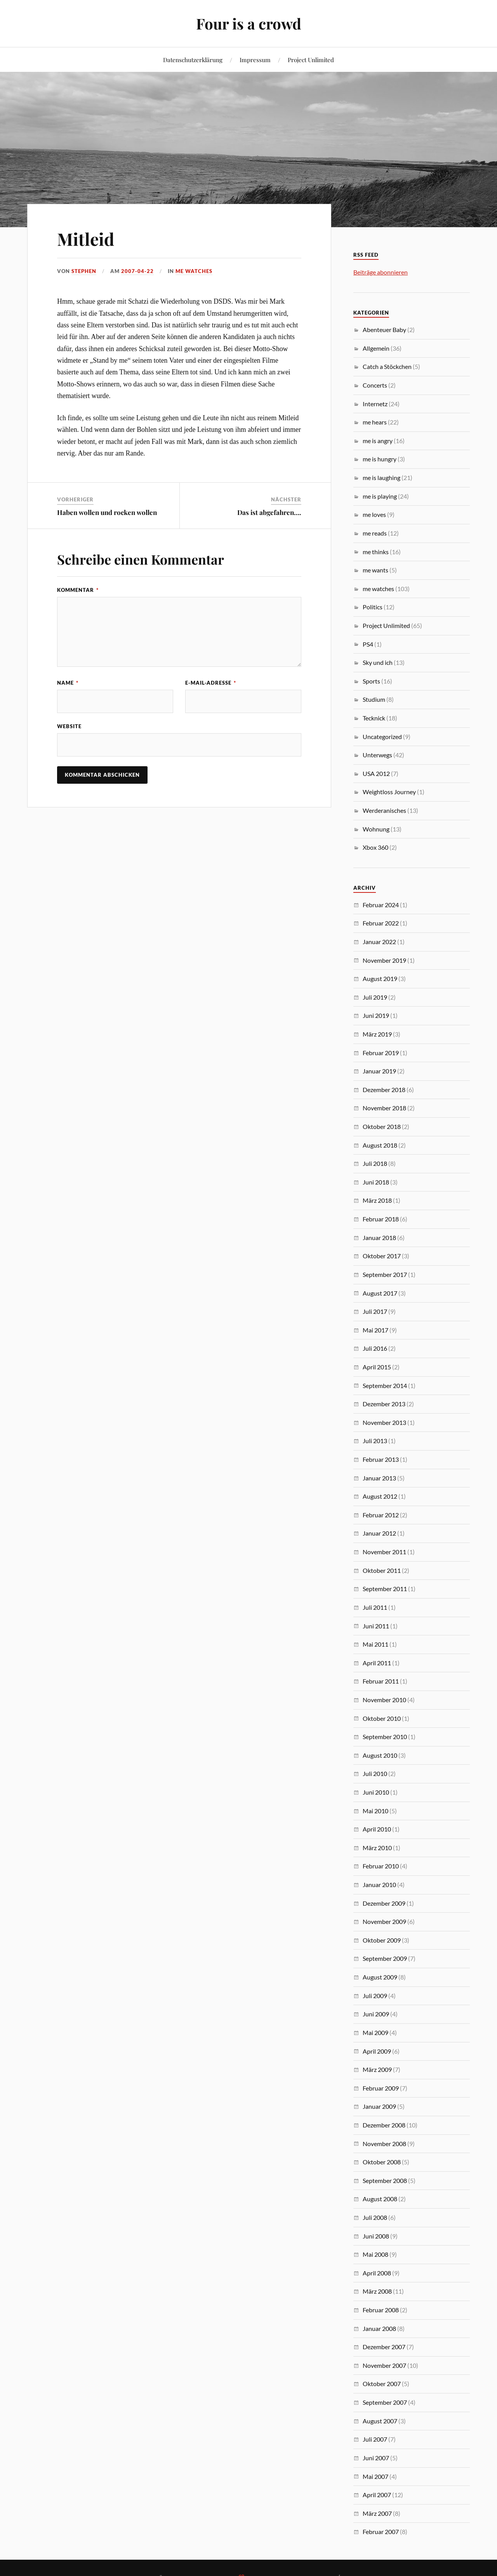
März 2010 (377, 1847)
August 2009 (380, 1977)
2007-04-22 (137, 271)
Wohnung (376, 829)
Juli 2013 (375, 1440)
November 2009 (384, 1921)
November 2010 (384, 1699)
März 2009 (377, 2069)
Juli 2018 (375, 1163)
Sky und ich (378, 662)
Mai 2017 (375, 1330)
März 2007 (377, 2513)
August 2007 (380, 2421)
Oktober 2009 (382, 1940)
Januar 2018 (379, 1237)
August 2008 (380, 2198)
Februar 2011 (381, 1681)
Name (67, 683)
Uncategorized (382, 736)
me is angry (378, 440)
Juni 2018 (376, 1182)
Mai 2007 (375, 2476)
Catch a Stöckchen (387, 366)
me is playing (380, 496)
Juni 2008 (376, 2236)
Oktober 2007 (382, 2383)
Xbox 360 (375, 847)
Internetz (375, 403)
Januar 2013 (379, 1478)
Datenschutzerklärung (192, 60)
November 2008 (384, 2143)
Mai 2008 (375, 2254)
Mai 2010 (375, 1810)
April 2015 (377, 1367)
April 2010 (377, 1829)
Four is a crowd (248, 23)
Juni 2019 (376, 1015)
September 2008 (385, 2180)
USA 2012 (376, 773)
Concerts (375, 385)
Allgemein (376, 348)
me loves (374, 514)
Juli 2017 (375, 1311)
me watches (194, 271)
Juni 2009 (376, 2014)
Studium (374, 699)
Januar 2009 (379, 2106)
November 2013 (384, 1422)
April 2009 (377, 2051)
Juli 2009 (375, 1995)
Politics (372, 607)
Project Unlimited (311, 60)
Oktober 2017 (382, 1255)
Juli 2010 (375, 1773)
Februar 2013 (381, 1459)
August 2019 (380, 978)
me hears (375, 422)
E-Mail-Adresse (210, 683)
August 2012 (380, 1496)
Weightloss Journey (389, 791)
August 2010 (380, 1755)
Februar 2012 (381, 1514)
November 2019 (384, 960)
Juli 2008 (375, 2217)
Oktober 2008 (382, 2162)
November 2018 (384, 1107)
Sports (371, 681)
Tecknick (374, 718)
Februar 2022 (381, 923)
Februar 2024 (381, 904)
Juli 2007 (375, 2439)
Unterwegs (377, 754)
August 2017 (380, 1293)
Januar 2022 (379, 941)
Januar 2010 (379, 1884)
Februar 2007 (381, 2531)
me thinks (376, 551)
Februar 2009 (381, 2088)
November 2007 (384, 2365)
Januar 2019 (379, 1071)
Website (69, 726)
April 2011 (377, 1662)
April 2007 (377, 2494)
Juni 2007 (376, 2457)
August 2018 (380, 1145)
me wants (375, 570)
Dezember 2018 (384, 1089)
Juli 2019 (375, 997)
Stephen (83, 271)
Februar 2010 (381, 1866)
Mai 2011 (375, 1644)
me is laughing (381, 477)
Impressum (255, 60)
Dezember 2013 (384, 1403)
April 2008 (377, 2273)
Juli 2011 (375, 1607)
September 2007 (385, 2402)
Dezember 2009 (384, 1903)
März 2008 (377, 2291)
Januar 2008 (379, 2328)
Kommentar (78, 590)
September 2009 (385, 1958)
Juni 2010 (376, 1792)
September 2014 (385, 1385)
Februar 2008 (381, 2309)
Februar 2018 (381, 1219)
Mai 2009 (375, 2032)
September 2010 (385, 1736)
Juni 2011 (376, 1626)
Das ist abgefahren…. (269, 512)
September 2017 (385, 1274)
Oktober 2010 (382, 1718)
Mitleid (85, 238)
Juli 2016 (375, 1348)
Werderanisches (384, 810)
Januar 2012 (379, 1533)
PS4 (368, 644)
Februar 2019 (381, 1052)
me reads (375, 533)
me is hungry (379, 459)
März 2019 (377, 1034)
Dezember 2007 (384, 2346)
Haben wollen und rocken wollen (107, 512)
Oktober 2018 (382, 1126)
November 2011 (384, 1551)
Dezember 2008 (384, 2125)
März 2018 (377, 1200)
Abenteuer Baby (384, 329)
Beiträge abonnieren (380, 272)
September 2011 (385, 1588)
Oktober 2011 (382, 1570)
